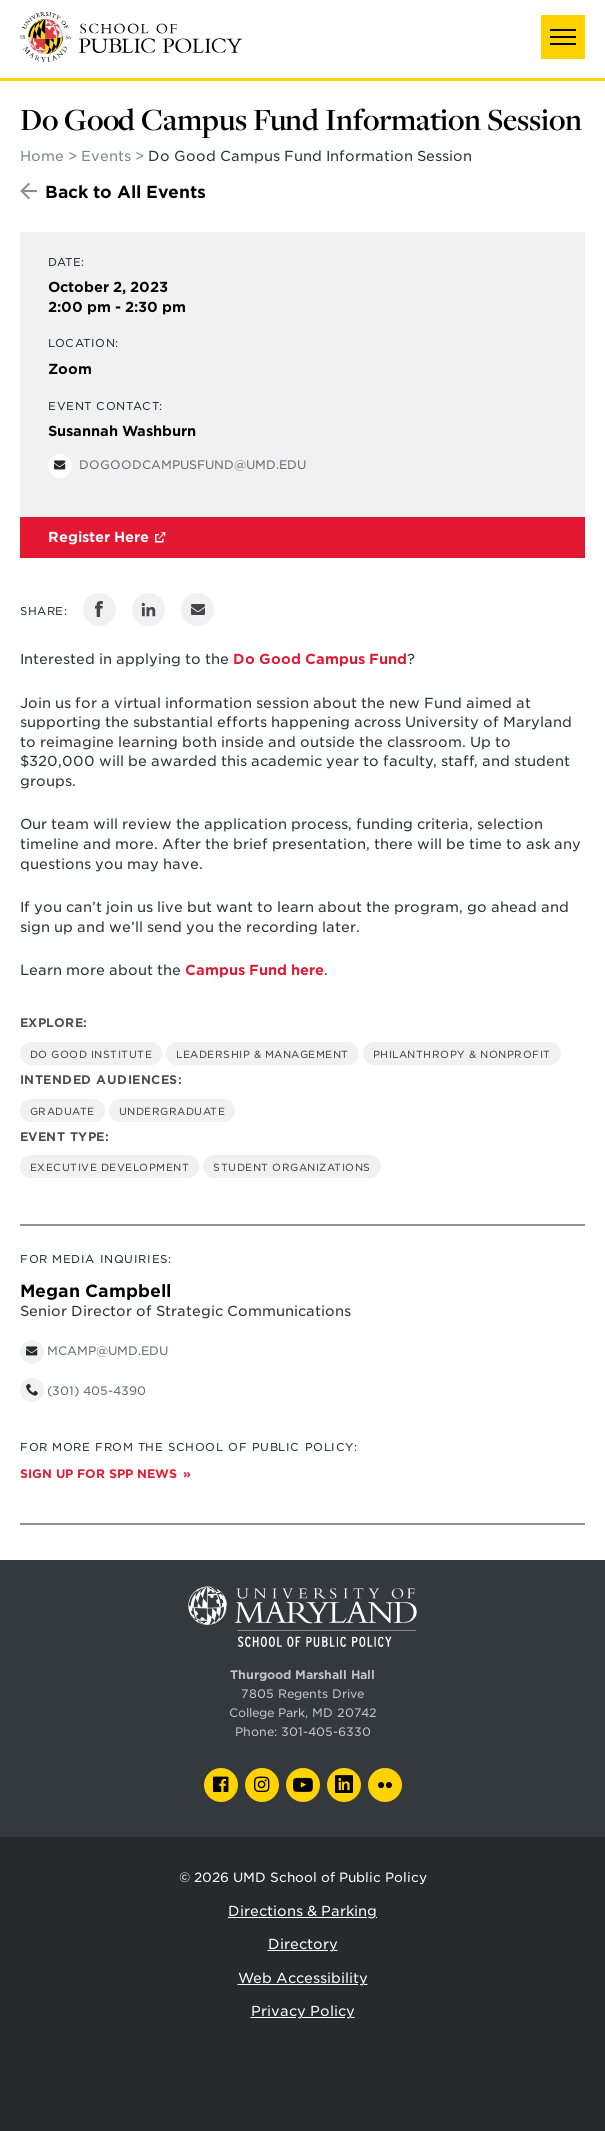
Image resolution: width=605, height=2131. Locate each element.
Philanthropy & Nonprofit (462, 1054)
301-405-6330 (326, 1732)
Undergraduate (172, 1111)
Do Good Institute (91, 1054)
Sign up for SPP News (98, 1474)
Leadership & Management (262, 1054)
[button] (563, 37)
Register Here (98, 537)
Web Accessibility (303, 1978)
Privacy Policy (303, 2011)
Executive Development (110, 1167)
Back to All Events (125, 192)
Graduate (62, 1111)
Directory (303, 1944)
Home (42, 156)
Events (106, 156)
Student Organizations (292, 1167)
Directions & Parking (302, 1911)
